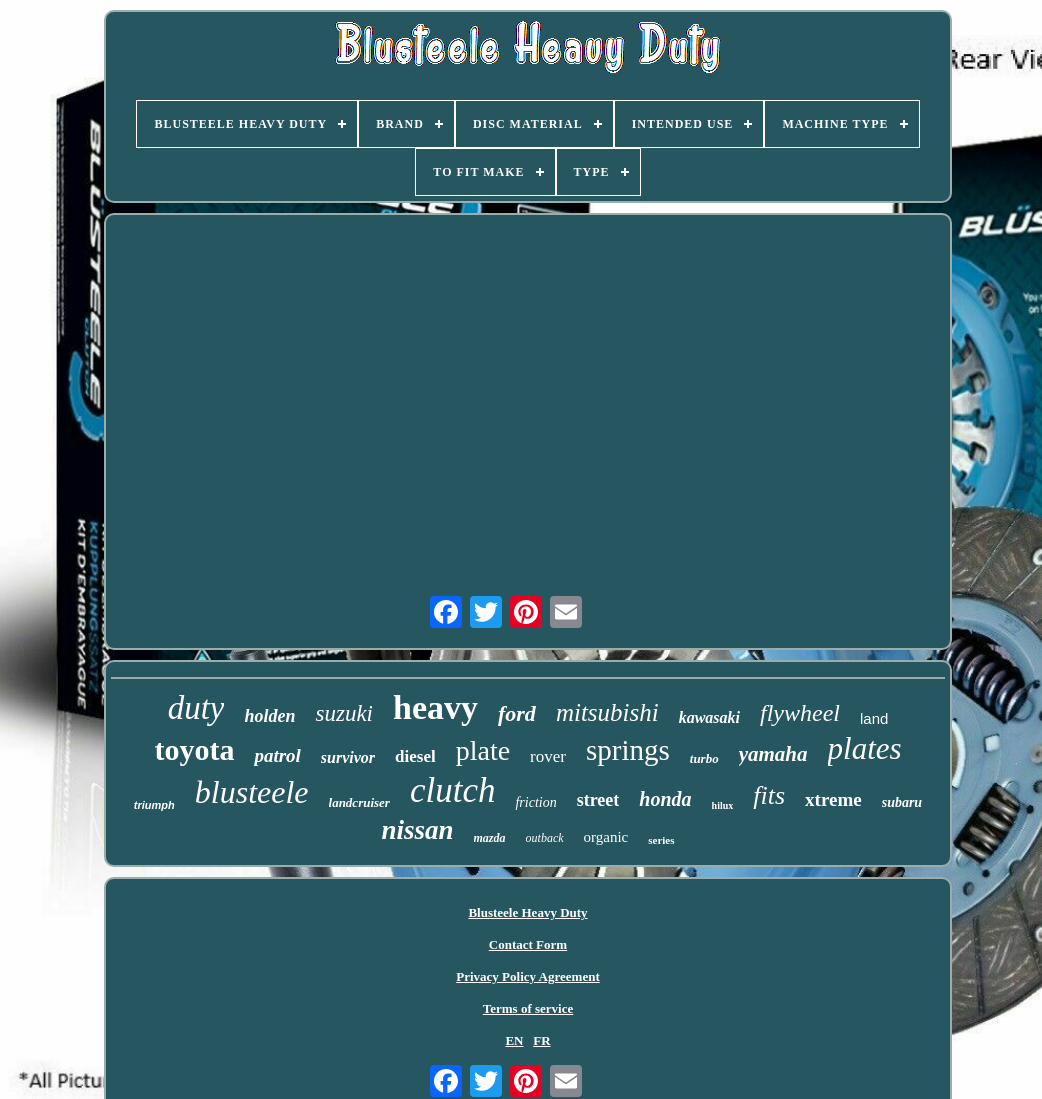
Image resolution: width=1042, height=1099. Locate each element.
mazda (490, 838)
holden (269, 716)
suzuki (344, 713)
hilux (723, 805)
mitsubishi (607, 712)
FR (541, 1040)
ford (517, 713)
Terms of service (528, 1008)
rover (548, 756)
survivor (348, 757)
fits (769, 795)
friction (535, 802)
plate (483, 750)
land (874, 718)
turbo (704, 758)
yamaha (773, 754)
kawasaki (709, 717)
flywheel (800, 713)
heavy (435, 707)
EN (514, 1040)
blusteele (252, 792)
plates (865, 748)
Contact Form (528, 944)
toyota (194, 749)
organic (606, 837)
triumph (154, 805)
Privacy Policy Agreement (527, 976)
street (598, 800)
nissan (417, 830)
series (661, 840)
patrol (277, 755)
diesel (415, 756)
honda (665, 799)
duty (196, 708)
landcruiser (359, 802)
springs (628, 750)
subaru (902, 802)
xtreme (833, 799)
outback (545, 838)
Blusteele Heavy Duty (527, 912)
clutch (453, 790)
